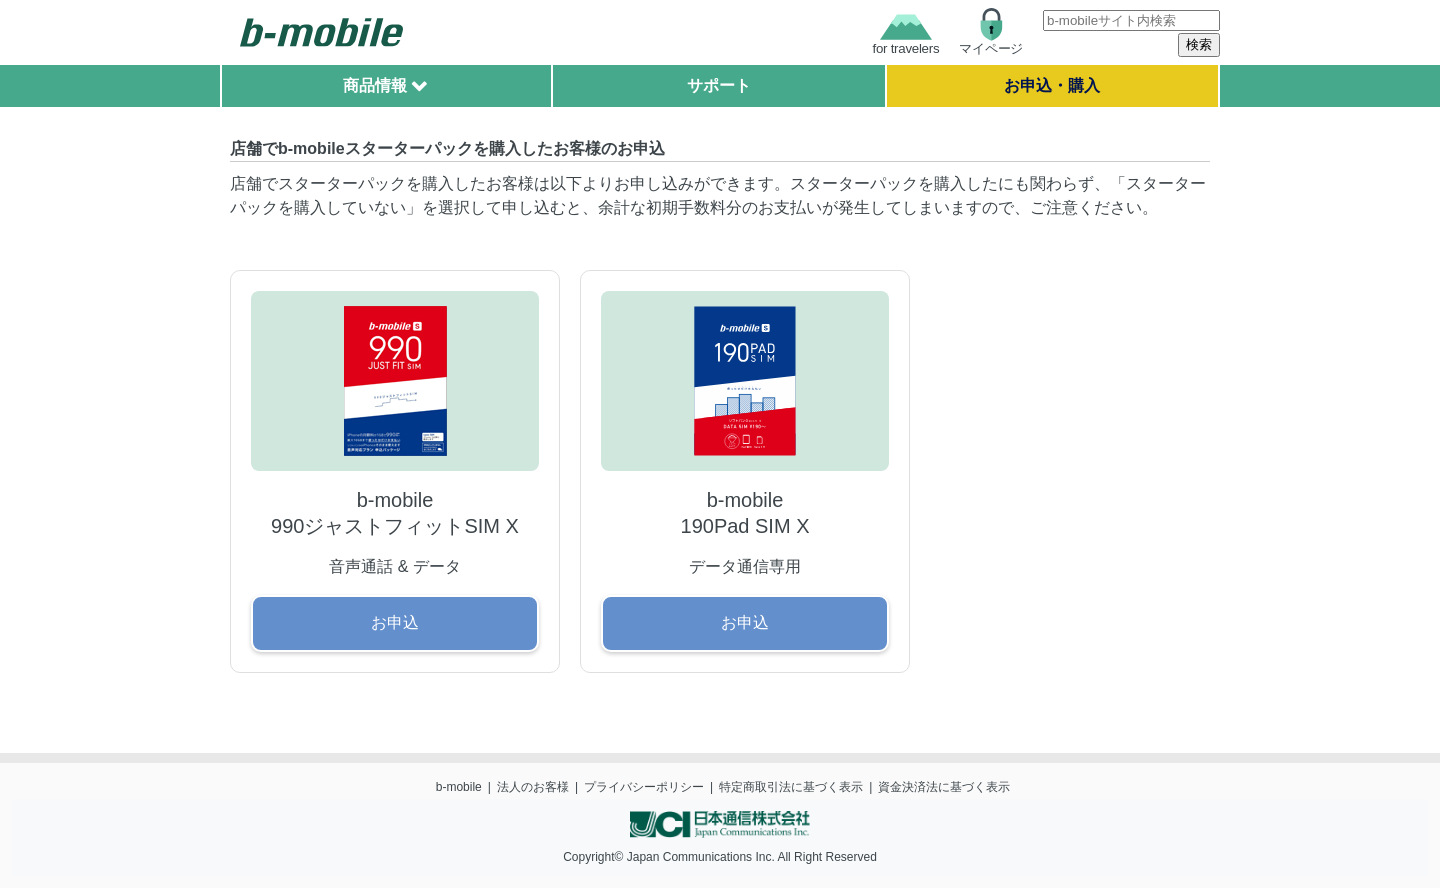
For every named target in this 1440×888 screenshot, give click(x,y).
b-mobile (459, 787)
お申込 (395, 622)
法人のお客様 (533, 787)
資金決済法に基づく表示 (944, 787)
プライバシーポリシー (644, 787)
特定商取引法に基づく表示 (791, 787)
